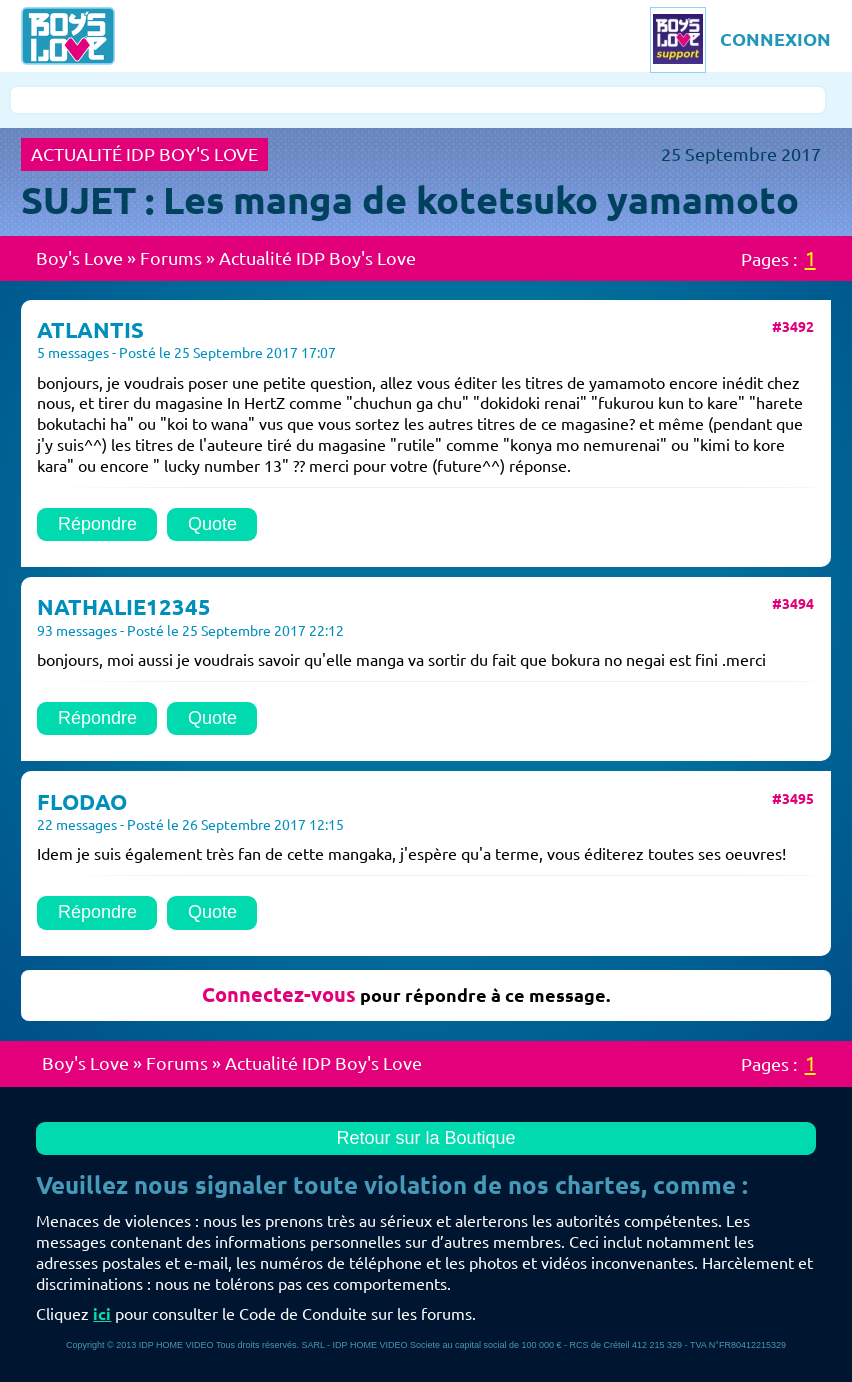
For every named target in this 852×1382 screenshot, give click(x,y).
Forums (171, 258)
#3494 (793, 604)
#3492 (793, 327)
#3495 (793, 799)
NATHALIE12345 (124, 606)
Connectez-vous (279, 994)
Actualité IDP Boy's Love (317, 258)
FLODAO (82, 801)
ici (102, 1314)
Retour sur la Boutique (425, 1138)
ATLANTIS (90, 329)
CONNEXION (775, 39)
